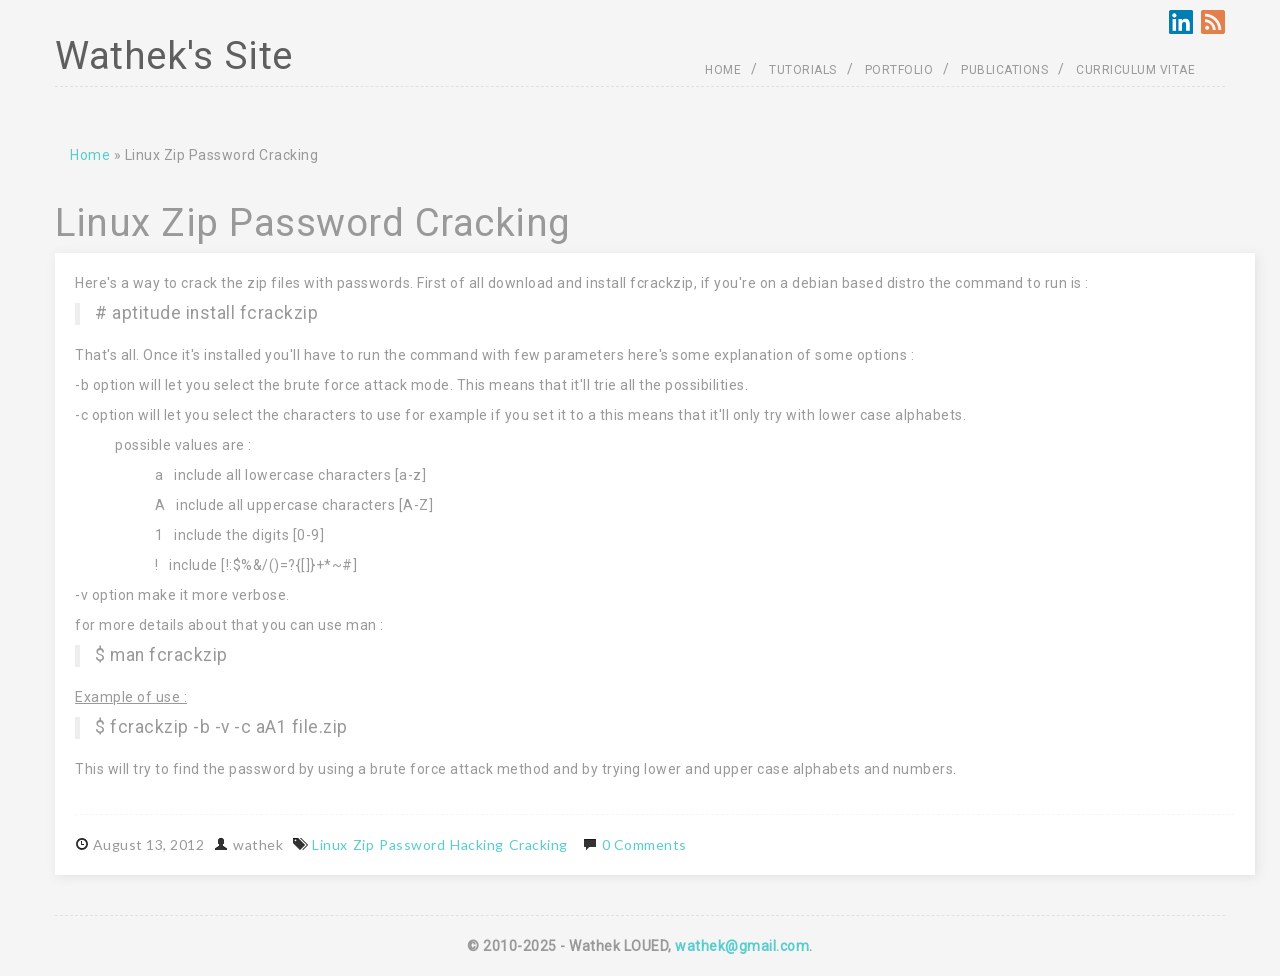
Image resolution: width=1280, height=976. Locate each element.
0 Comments (644, 844)
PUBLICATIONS (1004, 70)
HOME (723, 70)
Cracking (538, 844)
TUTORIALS (803, 70)
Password (412, 844)
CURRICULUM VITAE (1135, 70)
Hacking (477, 844)
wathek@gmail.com (742, 946)
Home (90, 155)
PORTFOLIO (899, 70)
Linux (330, 844)
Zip (364, 844)
